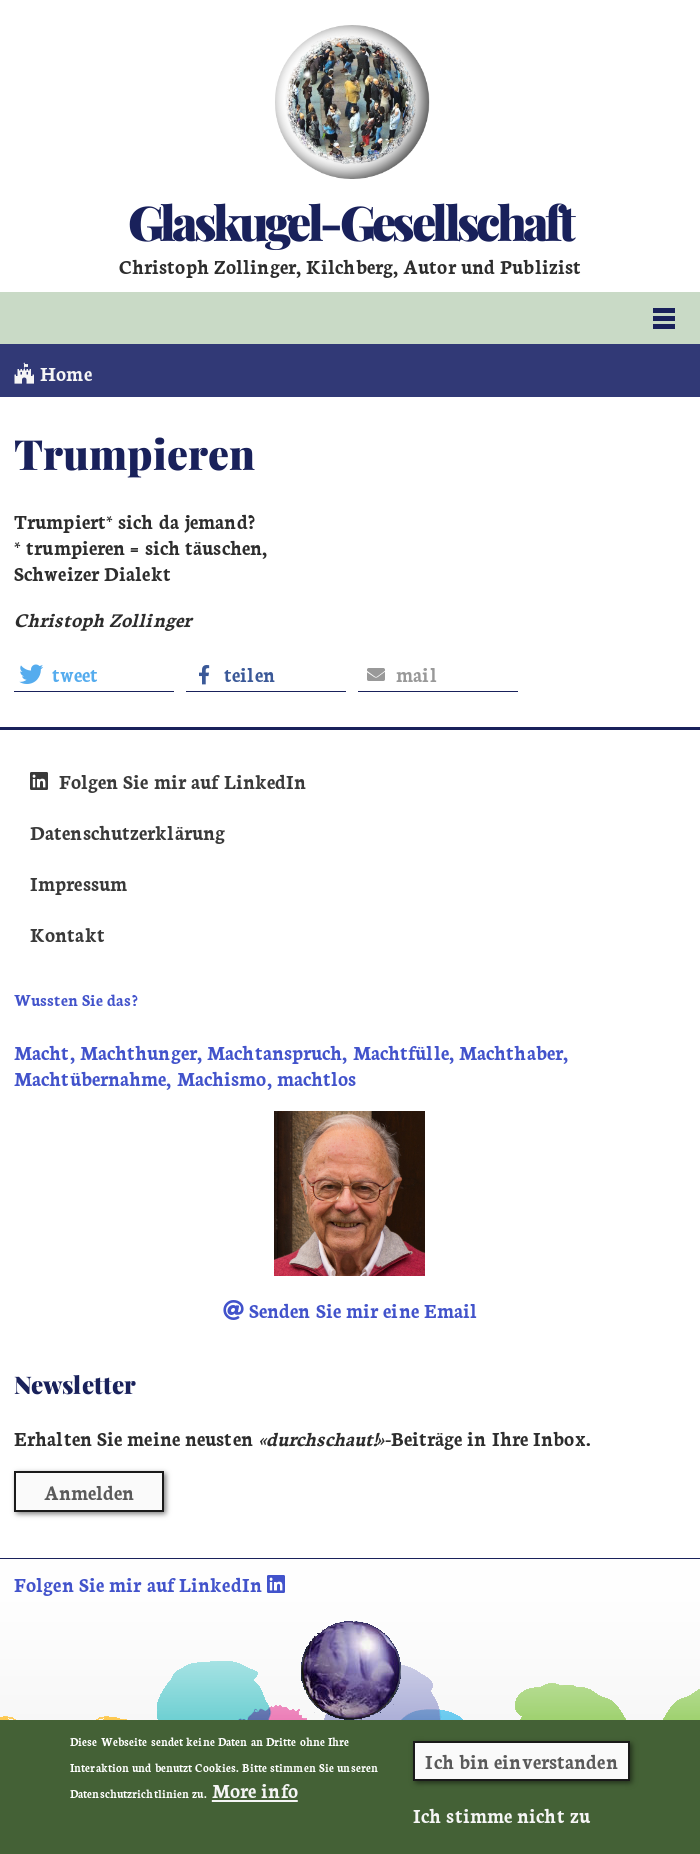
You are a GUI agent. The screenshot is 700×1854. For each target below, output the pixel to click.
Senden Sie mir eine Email (350, 1310)
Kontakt (67, 934)
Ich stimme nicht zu (501, 1818)
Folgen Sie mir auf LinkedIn (168, 781)
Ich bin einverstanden (521, 1764)
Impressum (78, 883)
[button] (94, 674)
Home (53, 373)
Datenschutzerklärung (127, 832)
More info (255, 1793)
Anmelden (89, 1492)
